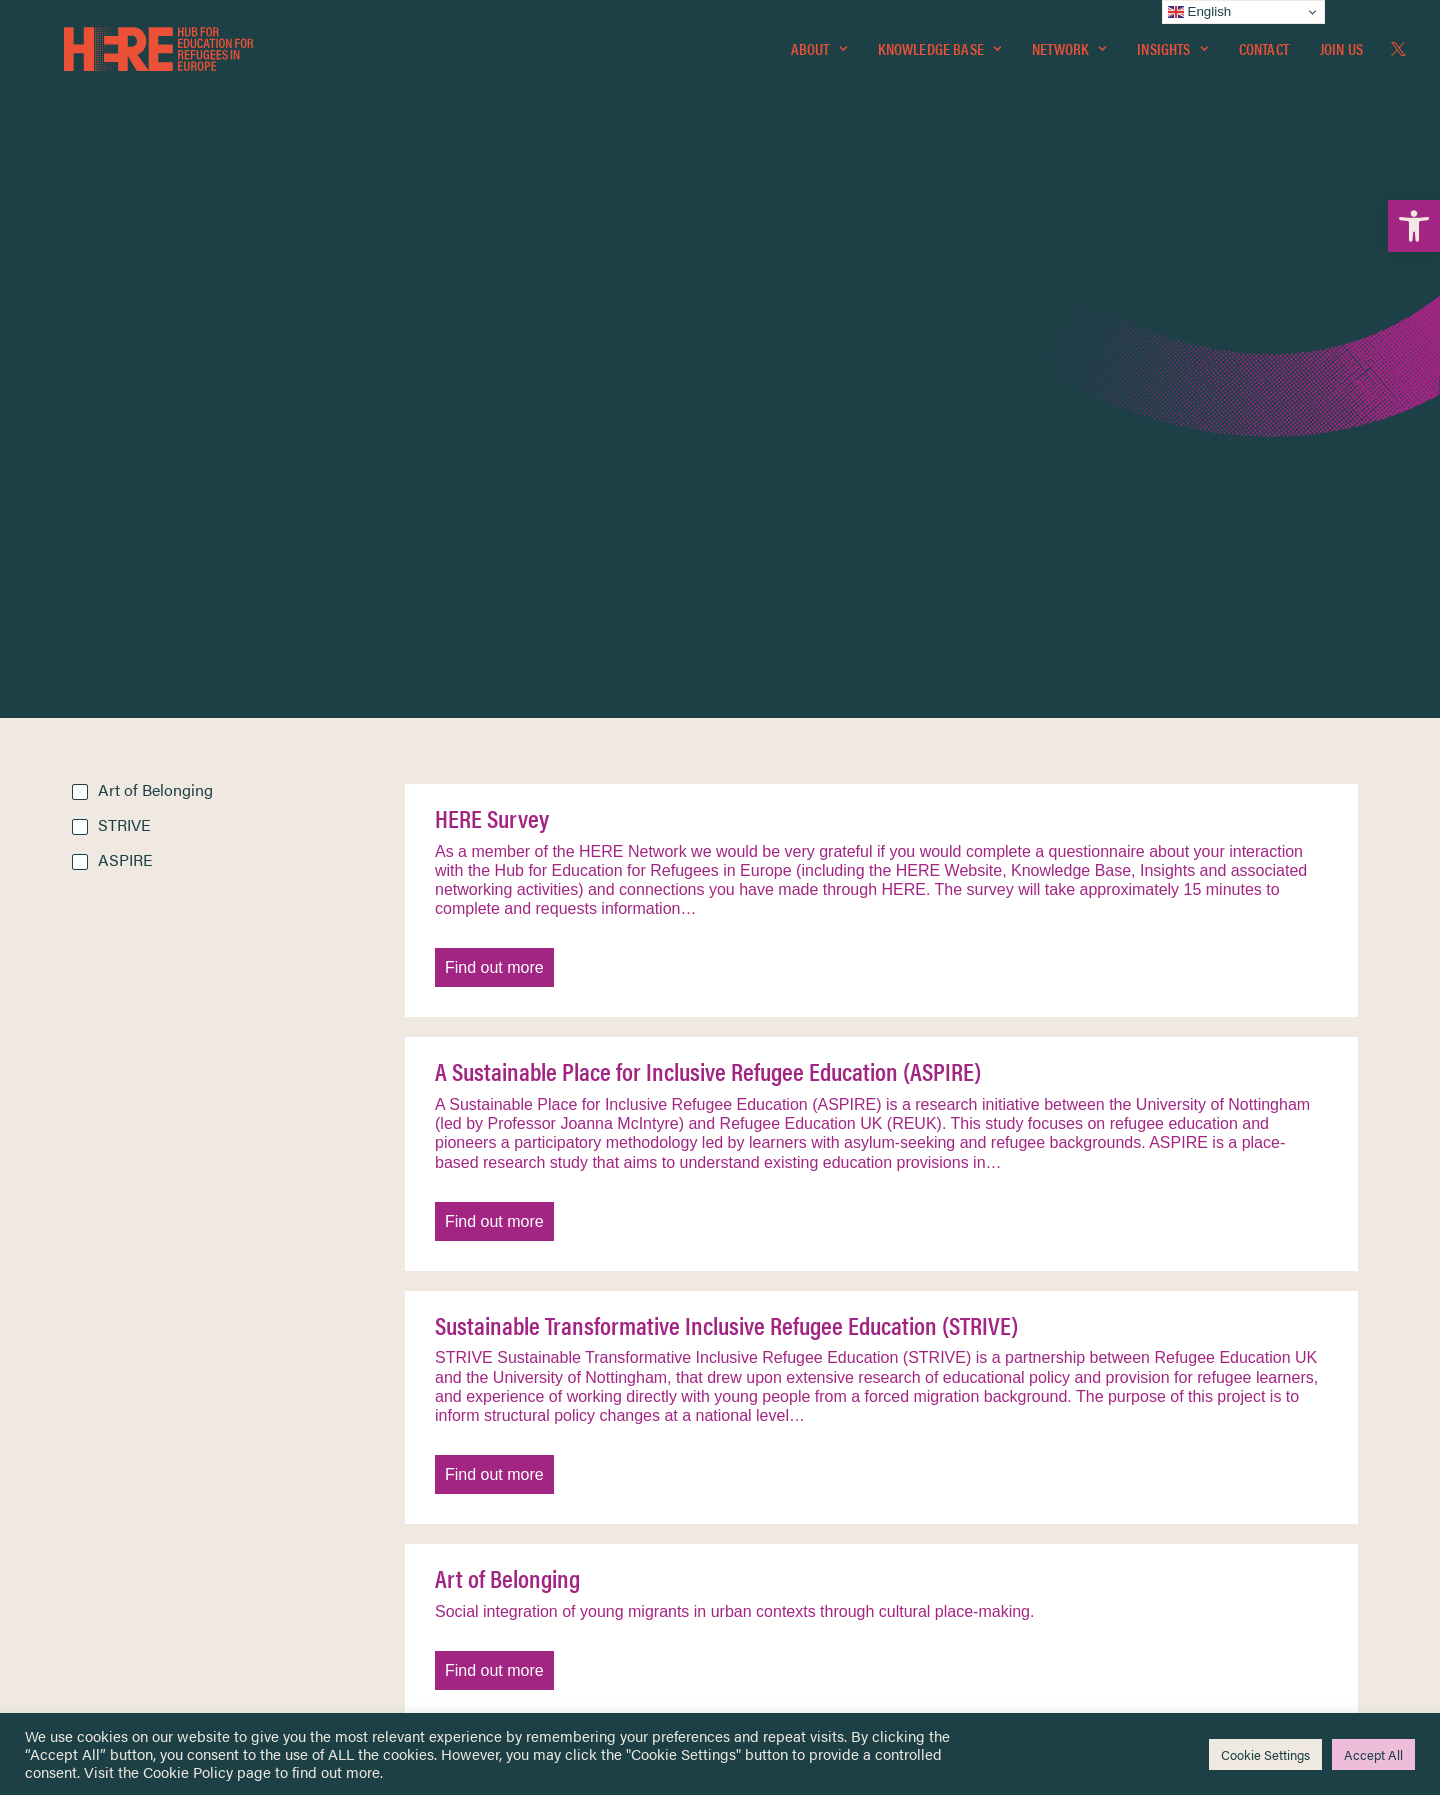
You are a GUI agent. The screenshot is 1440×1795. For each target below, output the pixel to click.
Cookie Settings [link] (1265, 1754)
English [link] (1199, 12)
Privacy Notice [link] (779, 1439)
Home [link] (91, 1438)
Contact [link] (1264, 56)
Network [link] (1069, 56)
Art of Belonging (155, 359)
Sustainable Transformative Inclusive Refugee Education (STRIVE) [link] (726, 895)
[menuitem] (819, 57)
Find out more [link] (494, 537)
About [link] (819, 56)
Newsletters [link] (121, 1528)
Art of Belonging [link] (507, 1148)
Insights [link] (1172, 56)
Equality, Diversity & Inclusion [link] (821, 1486)
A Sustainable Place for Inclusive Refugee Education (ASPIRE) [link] (708, 641)
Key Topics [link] (768, 1615)
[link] (1414, 226)
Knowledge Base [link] (939, 56)
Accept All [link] (1373, 1754)
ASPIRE (125, 429)
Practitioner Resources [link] (803, 1591)
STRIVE (124, 394)
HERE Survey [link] (492, 388)
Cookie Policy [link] (188, 1771)
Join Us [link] (1341, 56)
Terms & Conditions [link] (793, 1463)
